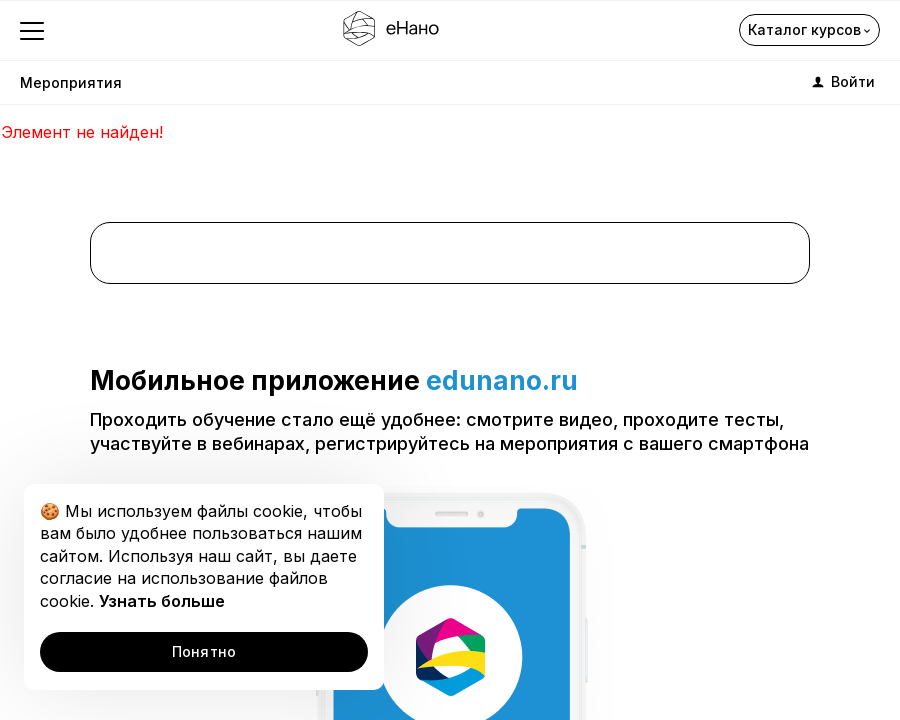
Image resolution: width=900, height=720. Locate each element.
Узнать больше (162, 601)
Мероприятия (71, 82)
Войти (842, 82)
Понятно (204, 651)
